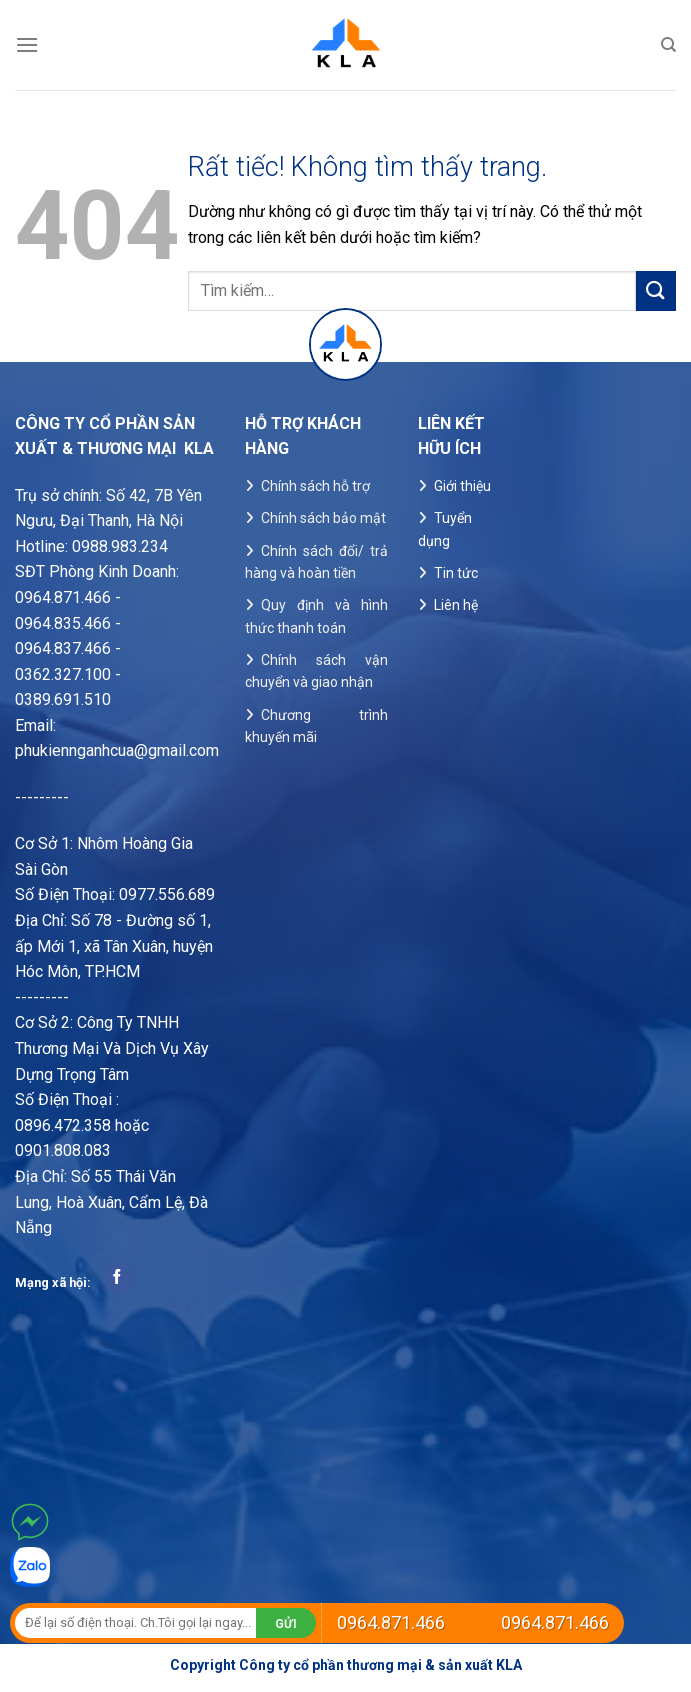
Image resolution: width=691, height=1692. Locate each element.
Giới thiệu (462, 486)
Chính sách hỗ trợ (315, 486)
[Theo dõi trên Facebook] (117, 1278)
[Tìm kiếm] (668, 45)
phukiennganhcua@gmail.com (117, 750)
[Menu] (27, 44)
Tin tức (456, 573)
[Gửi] (656, 290)
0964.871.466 (391, 1622)
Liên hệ (456, 605)
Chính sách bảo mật (323, 518)
